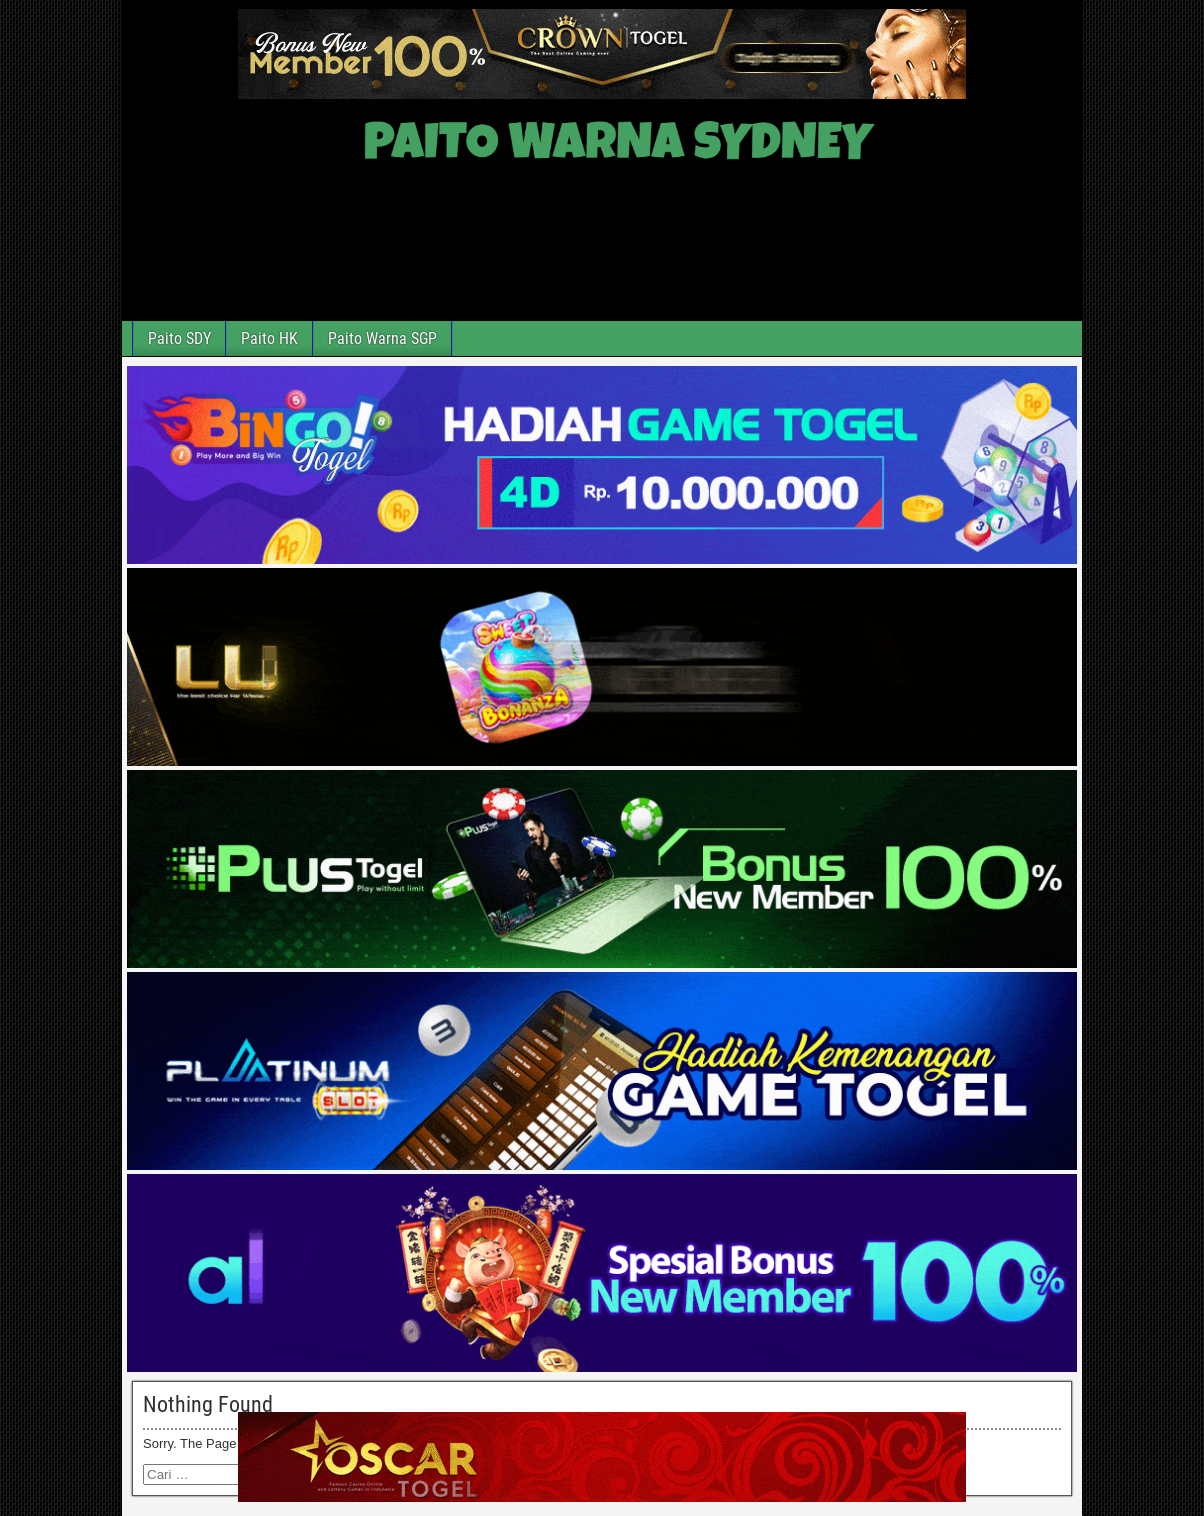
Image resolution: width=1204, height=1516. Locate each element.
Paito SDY (179, 338)
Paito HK (269, 338)
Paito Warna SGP (382, 338)
